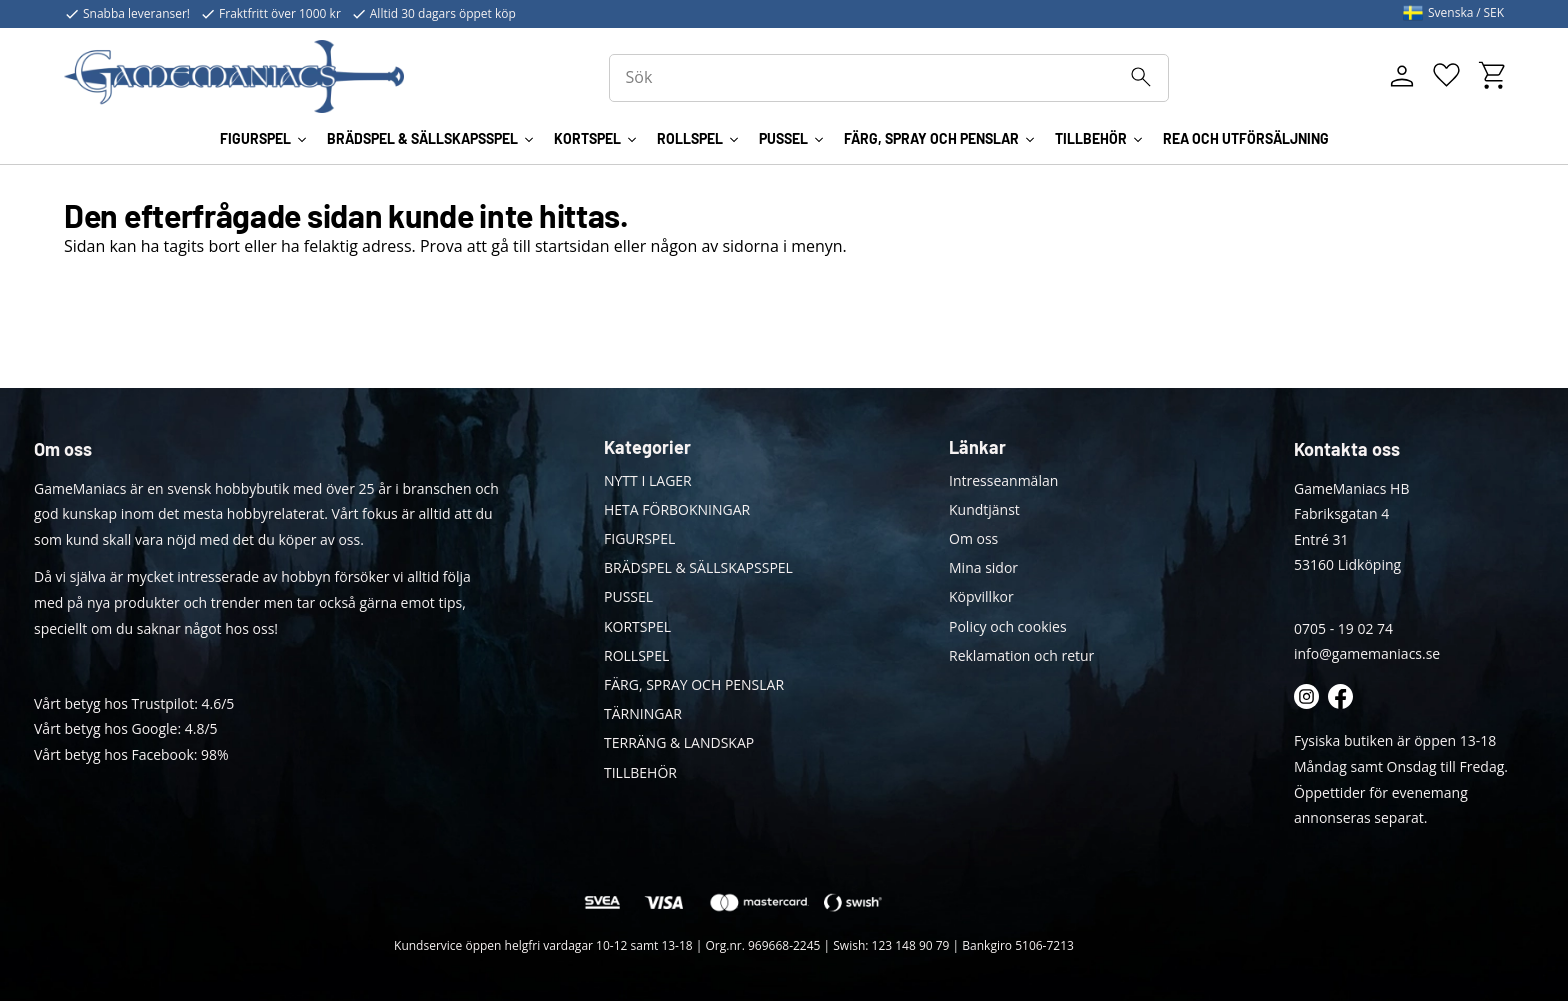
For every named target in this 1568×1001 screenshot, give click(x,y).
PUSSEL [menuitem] (783, 138)
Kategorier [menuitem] (647, 447)
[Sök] (1141, 77)
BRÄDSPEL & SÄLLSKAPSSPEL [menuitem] (422, 138)
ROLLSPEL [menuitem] (690, 138)
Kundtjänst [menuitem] (984, 509)
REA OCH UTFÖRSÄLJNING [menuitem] (1246, 138)
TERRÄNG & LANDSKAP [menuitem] (679, 742)
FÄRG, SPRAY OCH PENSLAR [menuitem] (931, 138)
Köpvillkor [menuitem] (981, 596)
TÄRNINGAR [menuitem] (643, 713)
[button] (1446, 75)
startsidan (572, 246)
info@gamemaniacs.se (1367, 653)
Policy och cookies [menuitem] (1008, 626)
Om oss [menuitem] (973, 538)
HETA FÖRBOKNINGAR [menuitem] (677, 509)
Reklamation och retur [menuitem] (1021, 655)
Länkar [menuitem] (977, 447)
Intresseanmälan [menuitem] (1003, 480)
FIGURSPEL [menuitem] (255, 138)
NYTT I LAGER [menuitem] (648, 480)
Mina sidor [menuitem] (983, 567)
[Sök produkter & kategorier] (889, 78)
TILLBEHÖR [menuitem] (1091, 138)
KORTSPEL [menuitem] (587, 138)
